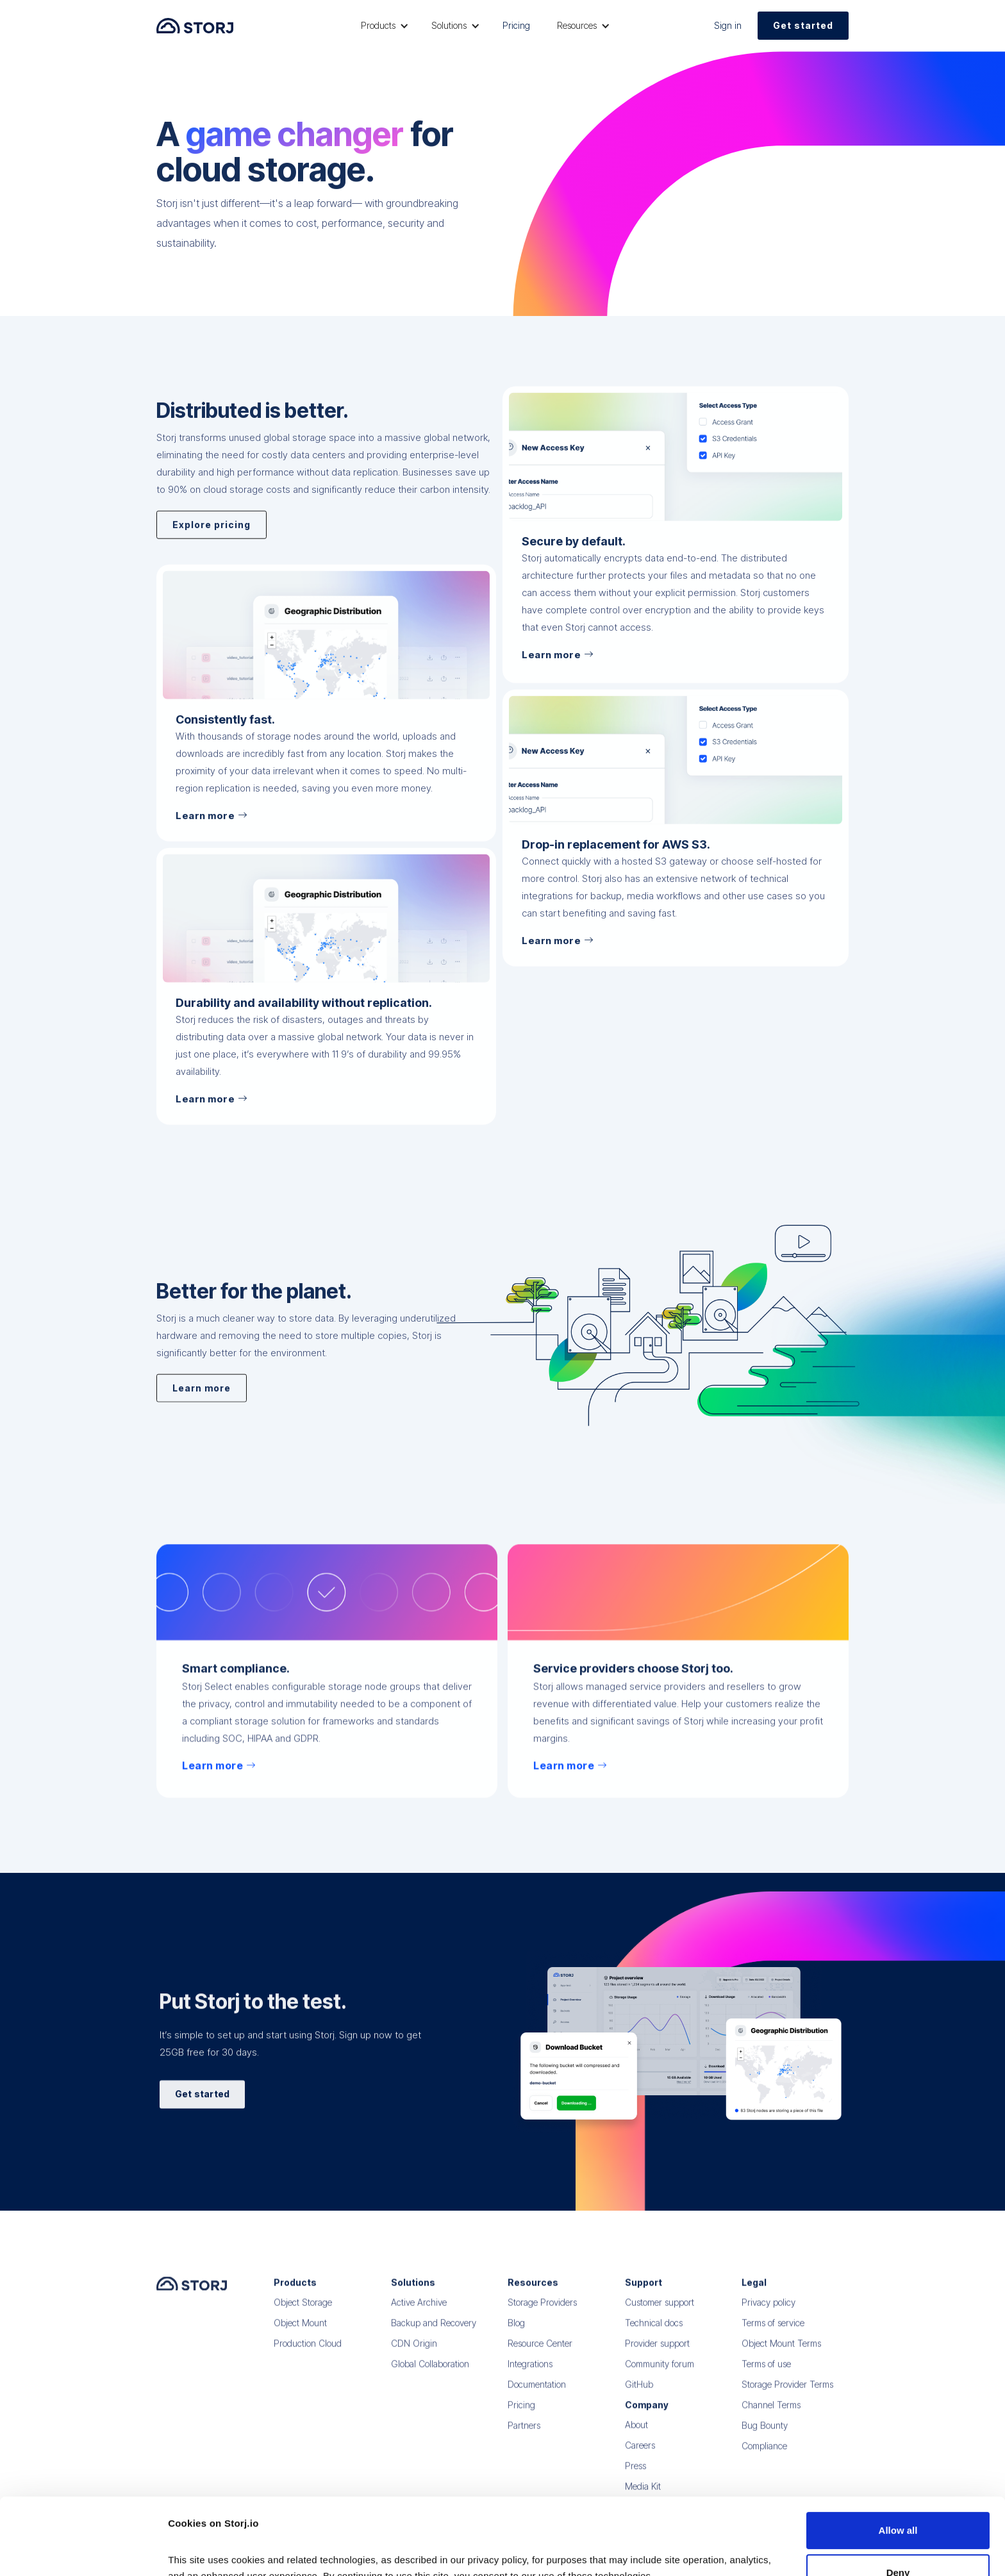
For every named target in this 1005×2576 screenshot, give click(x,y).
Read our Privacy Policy (224, 2515)
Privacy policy (768, 2311)
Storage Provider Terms (787, 2393)
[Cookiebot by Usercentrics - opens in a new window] (83, 2551)
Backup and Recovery (433, 2332)
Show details (198, 2550)
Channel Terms (771, 2414)
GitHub (639, 2393)
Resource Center (540, 2352)
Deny (898, 2495)
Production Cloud (308, 2352)
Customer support (659, 2311)
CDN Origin (414, 2352)
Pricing (516, 25)
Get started (803, 25)
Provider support (657, 2352)
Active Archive (419, 2311)
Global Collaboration (430, 2373)
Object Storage (303, 2311)
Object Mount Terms (781, 2352)
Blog (516, 2332)
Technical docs (654, 2332)
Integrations (530, 2373)
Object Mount (300, 2332)
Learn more (201, 1393)
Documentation (537, 2393)
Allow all (898, 2453)
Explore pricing (211, 558)
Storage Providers (542, 2311)
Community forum (659, 2373)
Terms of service (773, 2332)
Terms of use (766, 2373)
